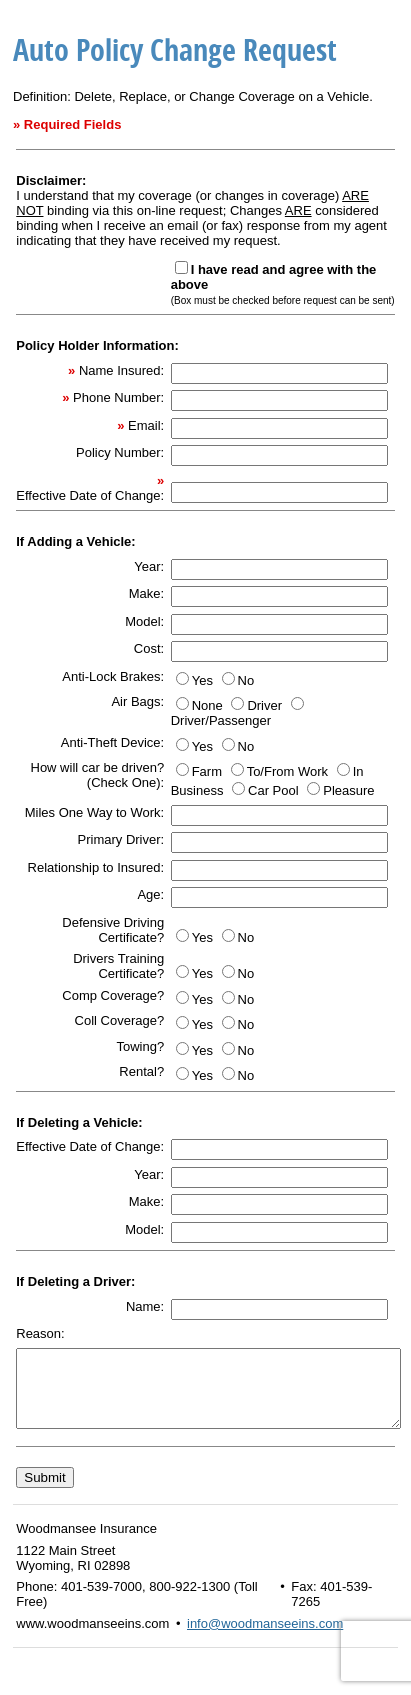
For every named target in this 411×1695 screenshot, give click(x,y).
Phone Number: (118, 397)
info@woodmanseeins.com (265, 1638)
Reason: (40, 1333)
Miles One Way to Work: (94, 812)
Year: (149, 566)
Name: (145, 1306)
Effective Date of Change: (90, 495)
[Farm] (182, 769)
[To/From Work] (237, 769)
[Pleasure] (313, 788)
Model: (144, 621)
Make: (146, 593)
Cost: (149, 648)
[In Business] (343, 769)
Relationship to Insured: (96, 867)
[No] (228, 678)
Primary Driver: (121, 839)
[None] (182, 703)
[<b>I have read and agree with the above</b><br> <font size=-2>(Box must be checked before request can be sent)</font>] (181, 267)
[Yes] (182, 678)
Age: (150, 894)
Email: (146, 425)
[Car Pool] (238, 788)
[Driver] (237, 703)
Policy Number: (120, 452)
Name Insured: (121, 370)
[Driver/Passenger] (297, 703)
